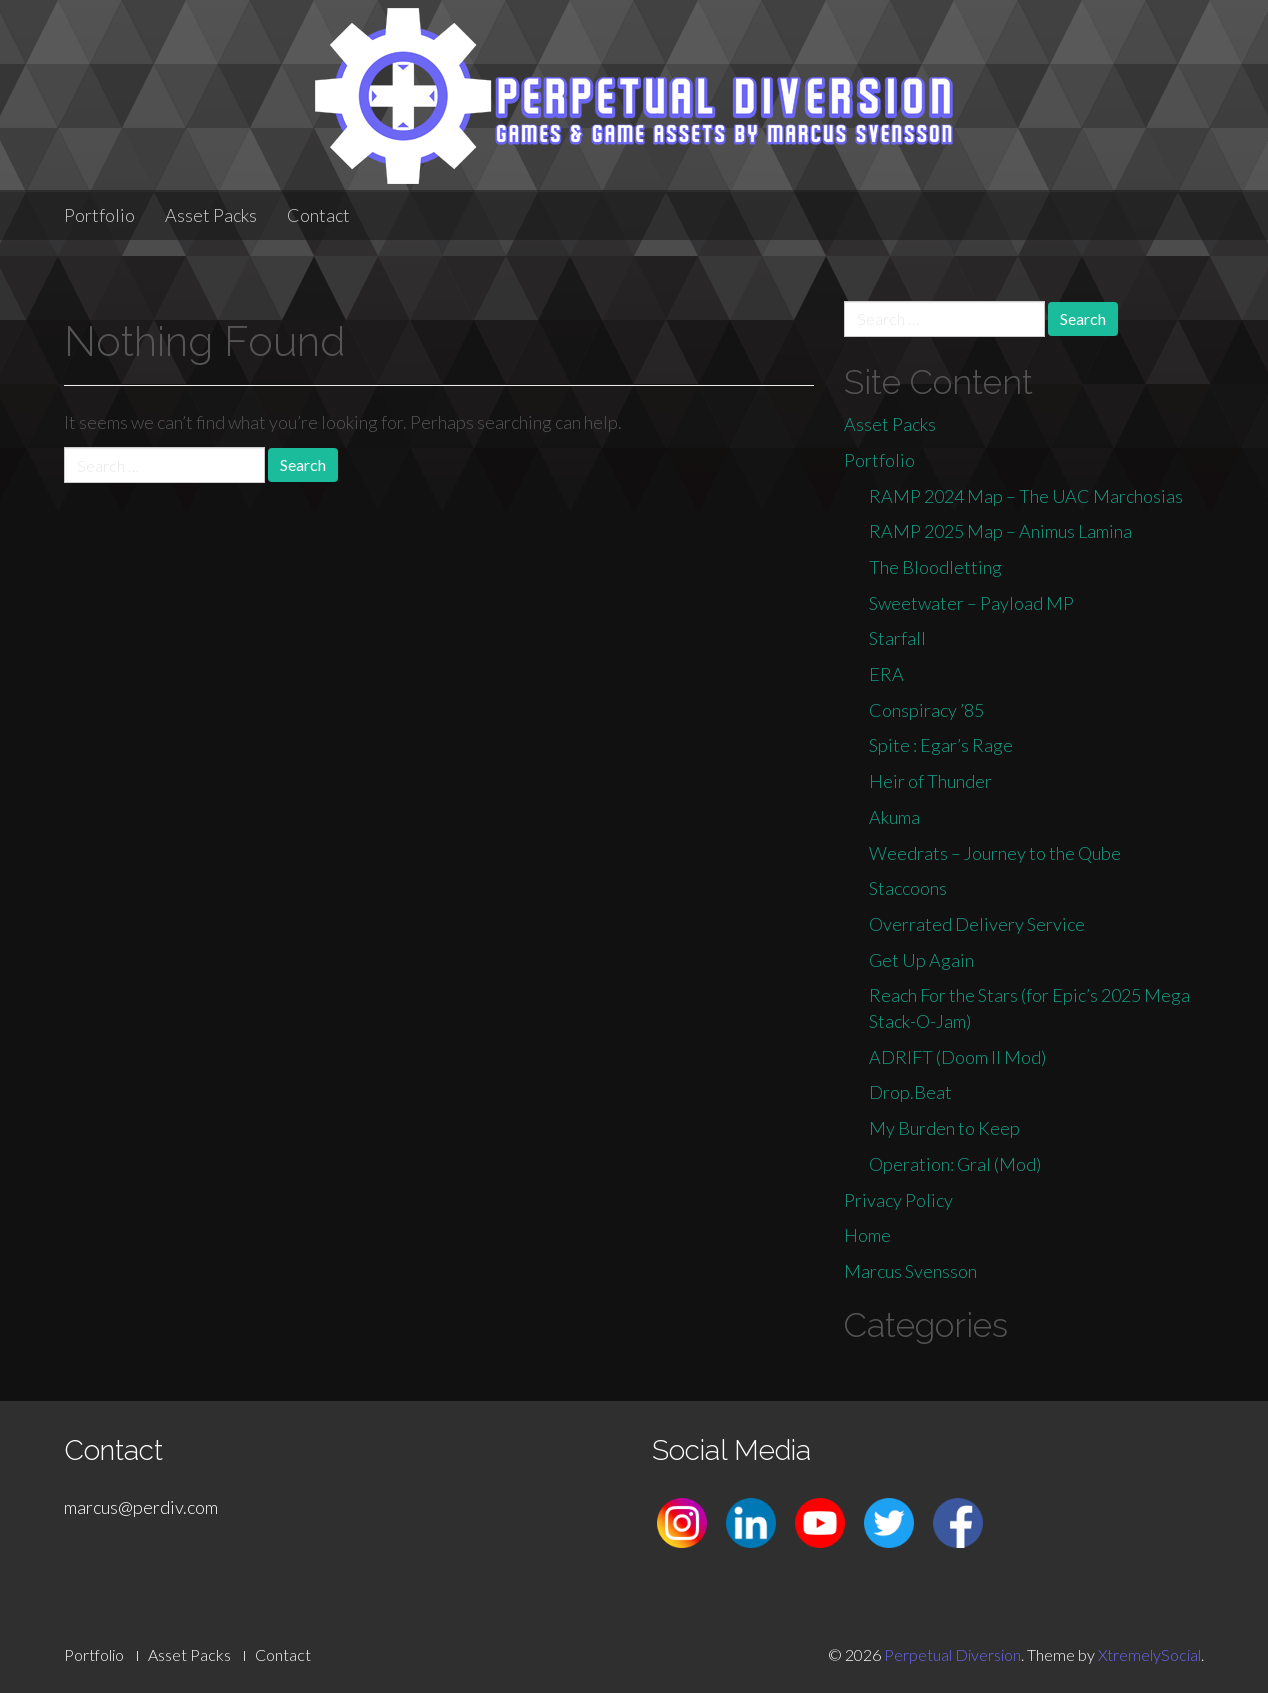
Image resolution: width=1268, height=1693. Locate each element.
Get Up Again (921, 960)
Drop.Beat (910, 1092)
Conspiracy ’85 (926, 710)
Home (867, 1235)
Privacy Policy (898, 1200)
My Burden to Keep (944, 1128)
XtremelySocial (1149, 1654)
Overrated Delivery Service (977, 924)
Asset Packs (211, 215)
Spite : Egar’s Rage (941, 745)
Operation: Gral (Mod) (955, 1164)
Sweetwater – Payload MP (971, 603)
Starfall (897, 638)
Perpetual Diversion (952, 1654)
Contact (318, 215)
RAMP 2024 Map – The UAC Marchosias (1026, 496)
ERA (886, 674)
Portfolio (99, 215)
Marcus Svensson (910, 1271)
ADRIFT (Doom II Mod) (957, 1057)
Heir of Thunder (930, 781)
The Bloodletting (935, 567)
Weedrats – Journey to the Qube (995, 853)
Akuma (894, 817)
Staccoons (908, 888)
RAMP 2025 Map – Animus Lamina (1000, 531)
